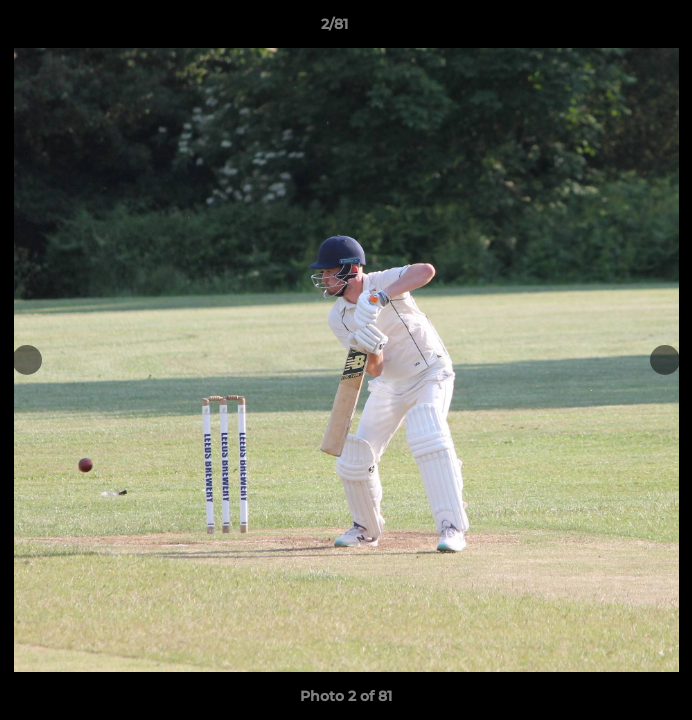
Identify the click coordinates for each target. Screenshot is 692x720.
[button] (620, 29)
